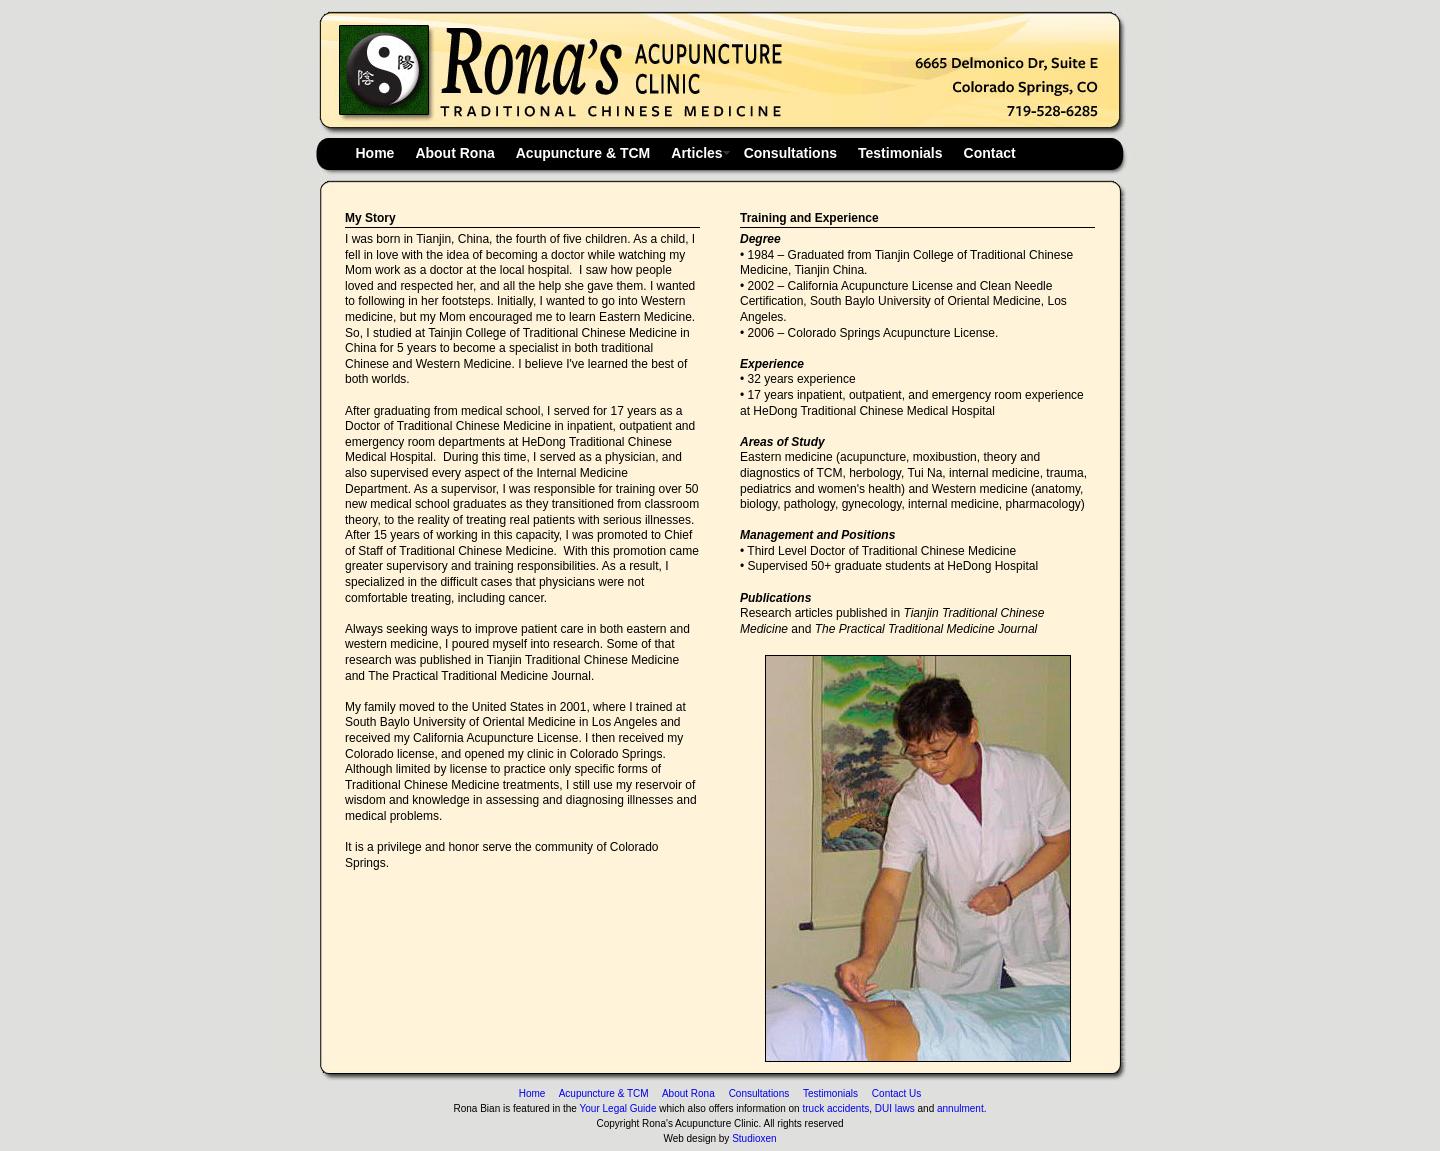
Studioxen (754, 1138)
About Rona (454, 153)
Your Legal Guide (618, 1108)
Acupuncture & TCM (583, 153)
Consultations (790, 153)
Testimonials (900, 153)
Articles (696, 153)
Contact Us (891, 1093)
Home (375, 153)
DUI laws (895, 1108)
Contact (990, 153)
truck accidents (835, 1108)
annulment (960, 1108)
